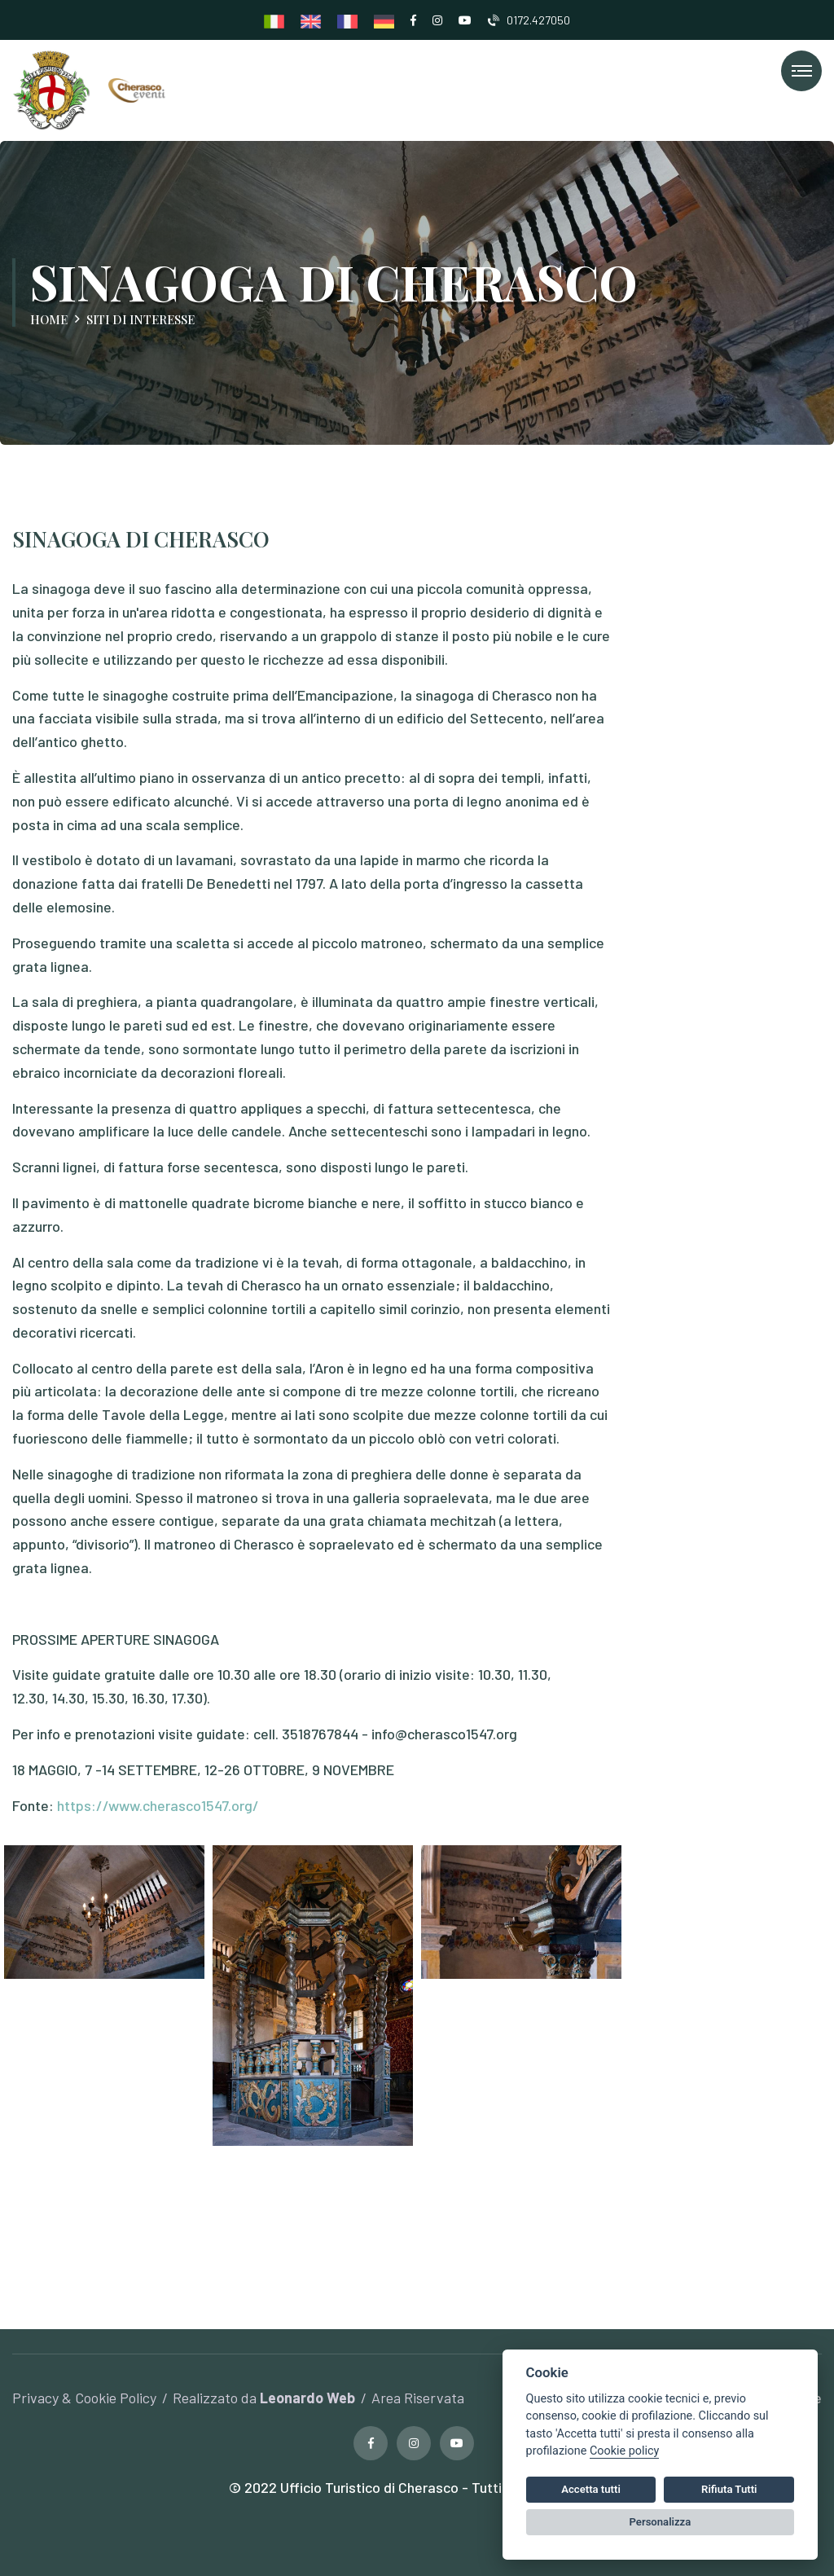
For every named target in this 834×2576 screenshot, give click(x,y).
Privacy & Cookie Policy (84, 2398)
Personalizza (660, 2522)
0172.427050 (529, 20)
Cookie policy (624, 2451)
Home (49, 319)
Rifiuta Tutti (729, 2489)
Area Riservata (417, 2398)
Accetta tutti (591, 2489)
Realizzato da (264, 2398)
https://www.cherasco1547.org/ (158, 1805)
